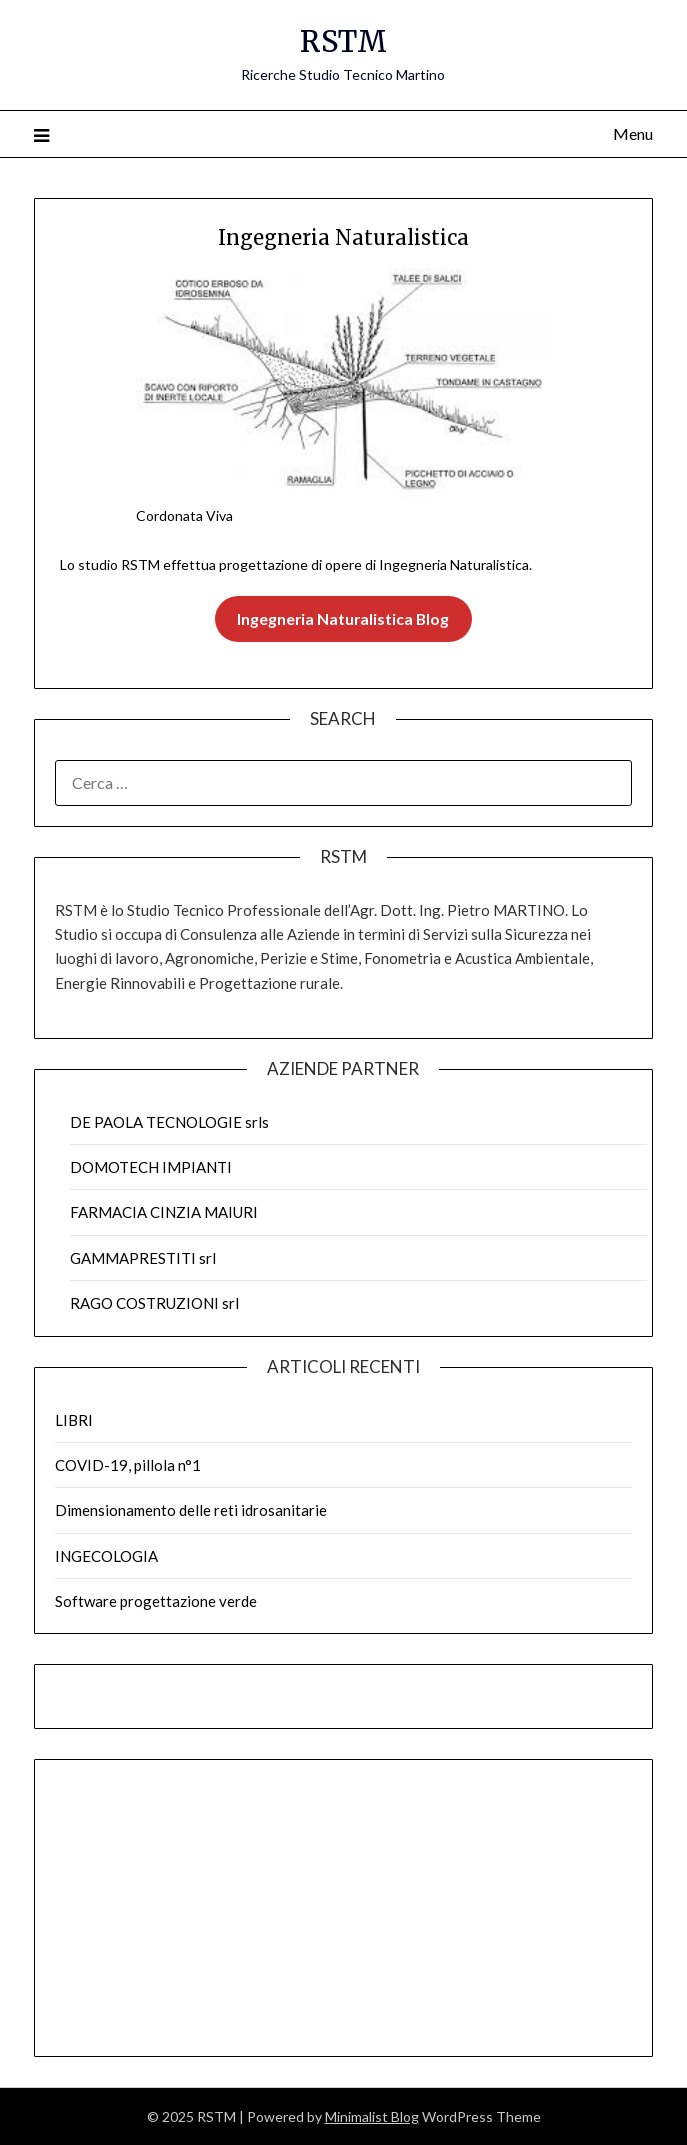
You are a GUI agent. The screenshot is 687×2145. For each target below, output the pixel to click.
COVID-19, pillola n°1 (128, 1465)
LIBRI (74, 1420)
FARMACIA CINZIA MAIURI (164, 1212)
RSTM (343, 41)
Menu (633, 133)
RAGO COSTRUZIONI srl (154, 1303)
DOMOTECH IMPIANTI (151, 1167)
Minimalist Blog (372, 2116)
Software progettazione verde (156, 1601)
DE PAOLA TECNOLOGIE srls (169, 1122)
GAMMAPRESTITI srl (143, 1258)
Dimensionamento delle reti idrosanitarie (191, 1510)
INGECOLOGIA (106, 1556)
